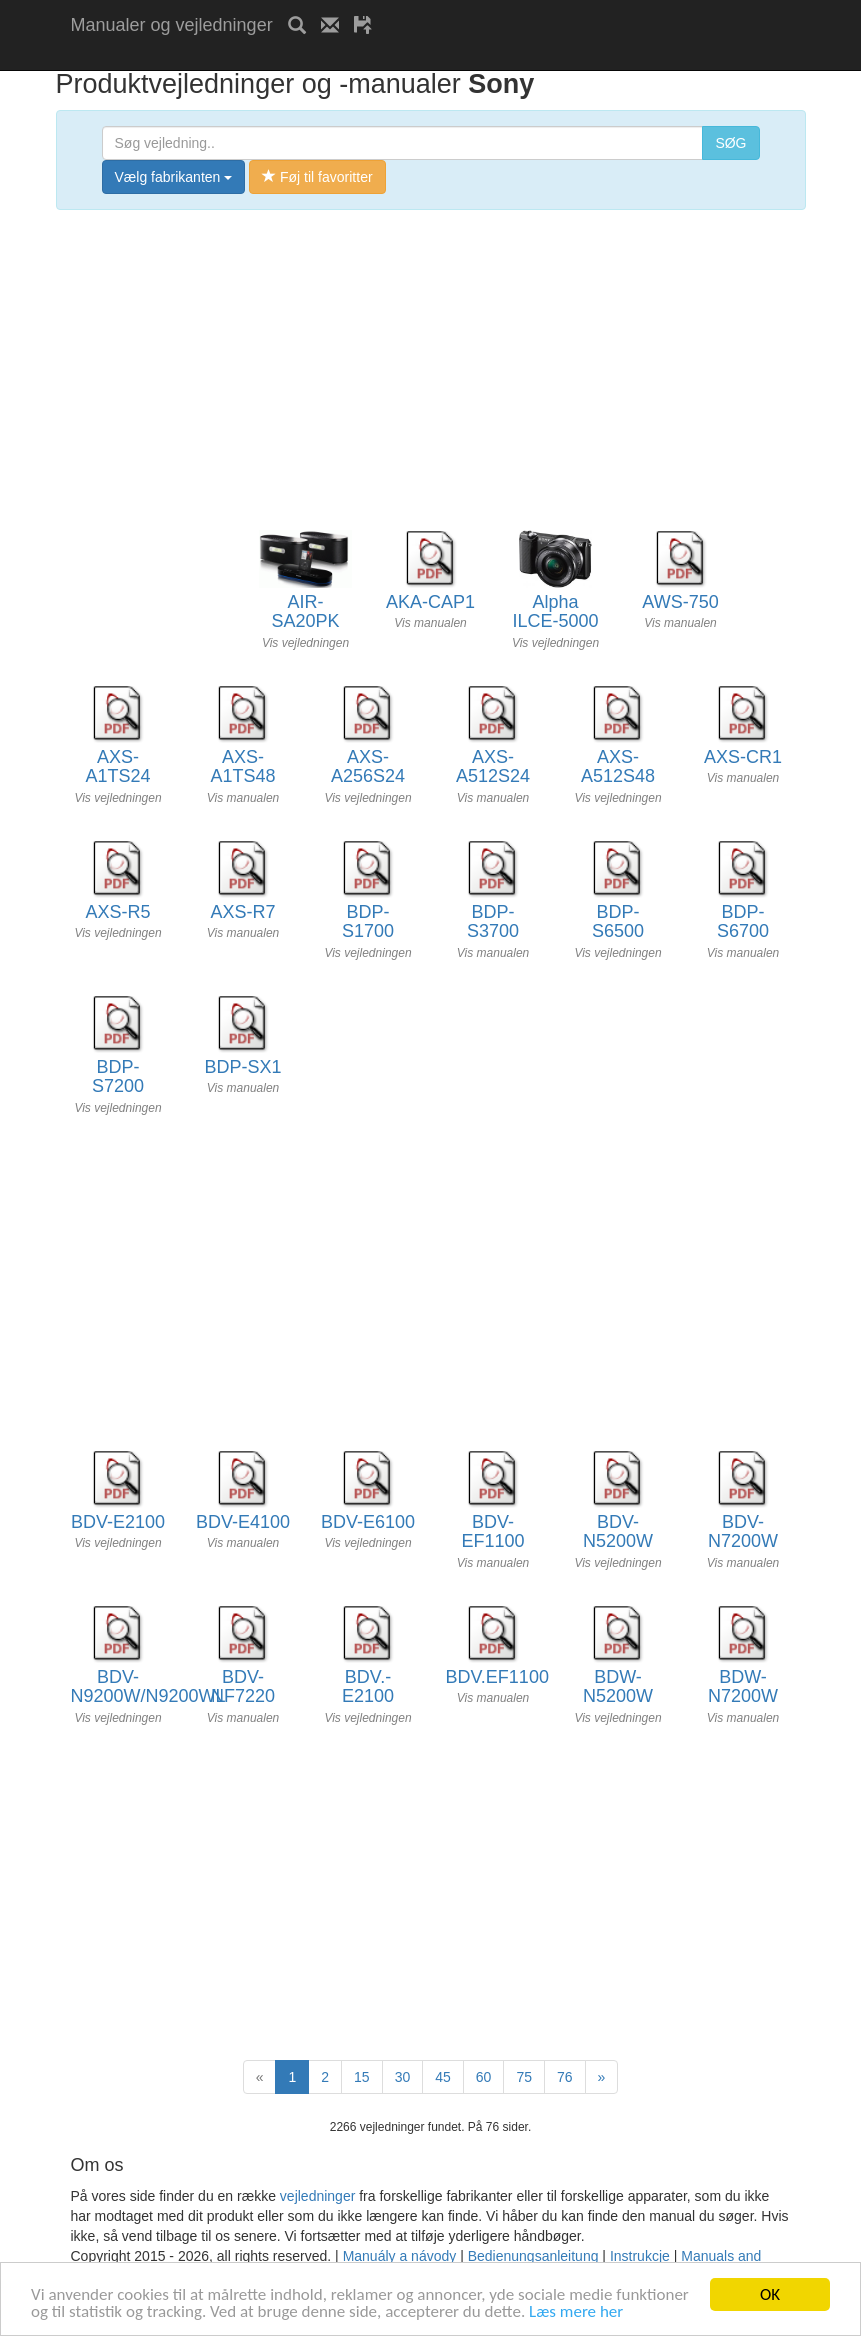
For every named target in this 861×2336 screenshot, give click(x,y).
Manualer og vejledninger (172, 25)
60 (484, 2077)
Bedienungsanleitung (533, 2256)
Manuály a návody (400, 2256)
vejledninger (318, 2196)
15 (362, 2077)
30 (403, 2077)
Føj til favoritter (317, 177)
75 (524, 2077)
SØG (730, 143)
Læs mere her (576, 2312)
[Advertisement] (305, 57)
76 (565, 2077)
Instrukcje (640, 2256)
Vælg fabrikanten (174, 177)
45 (443, 2077)
